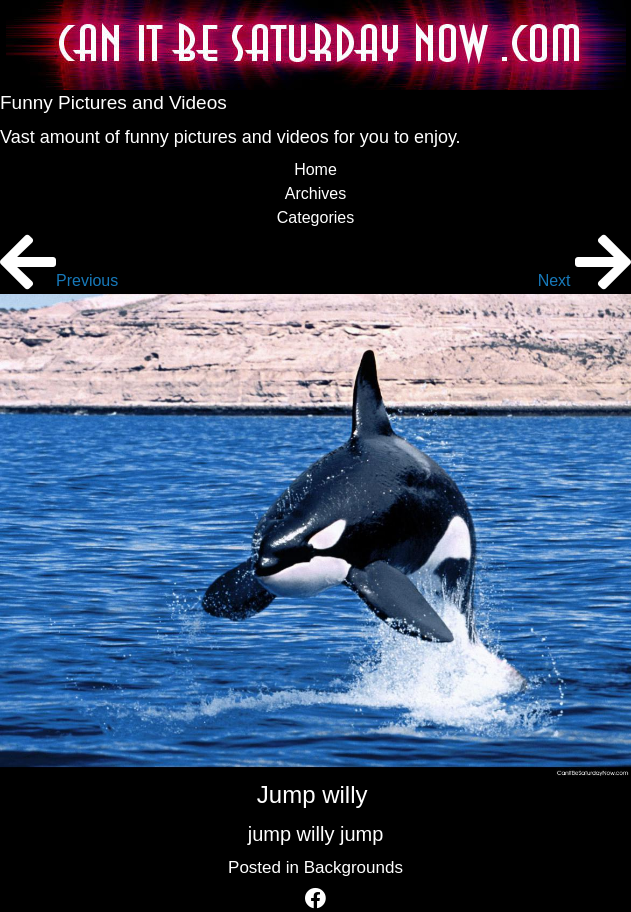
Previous (59, 280)
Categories (315, 217)
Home (315, 169)
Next (584, 280)
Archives (315, 193)
